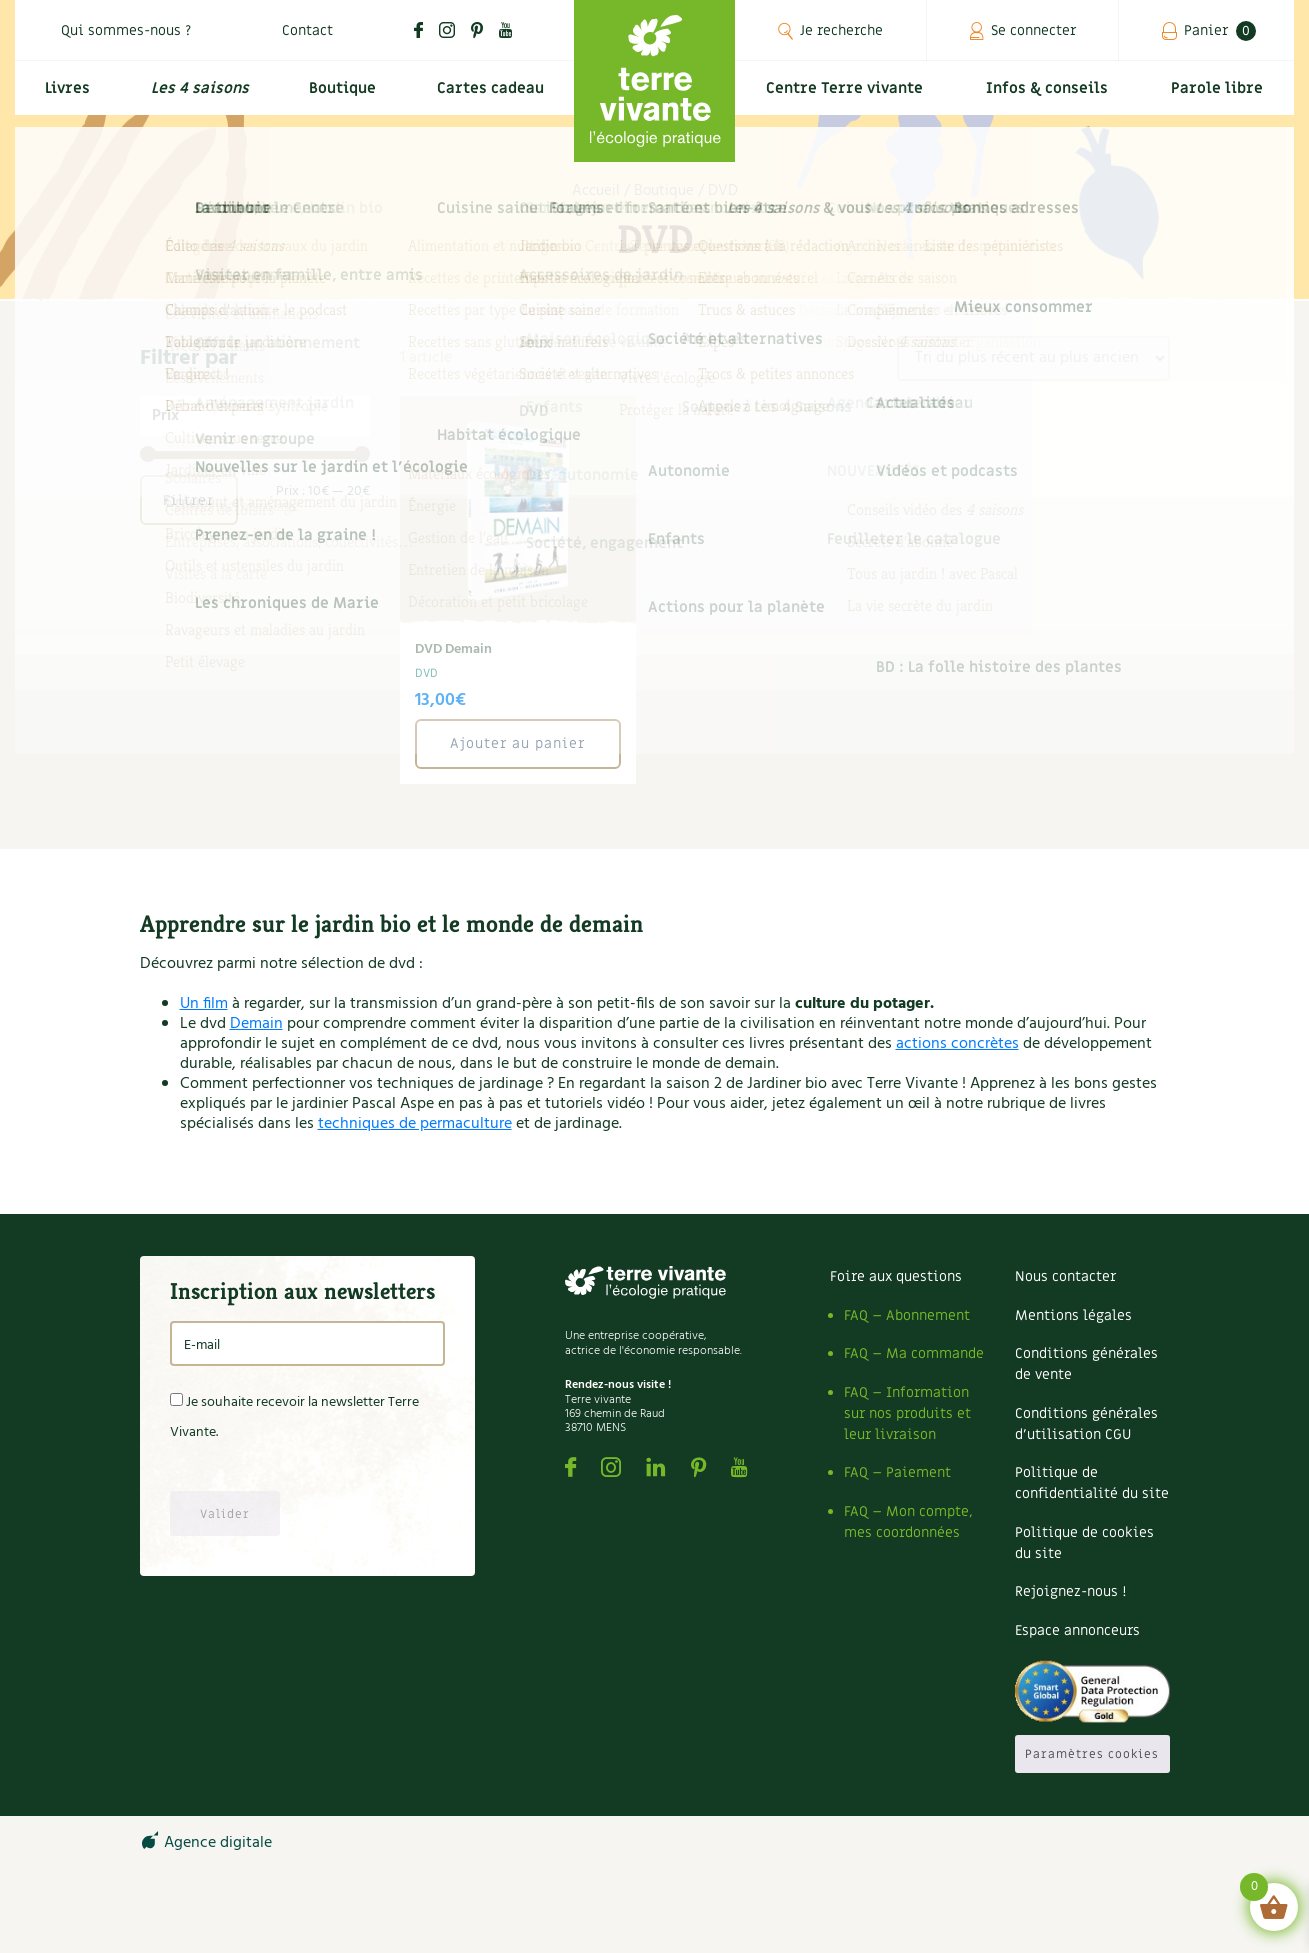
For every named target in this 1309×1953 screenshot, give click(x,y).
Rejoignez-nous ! (1070, 1591)
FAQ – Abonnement (907, 1315)
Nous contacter (1065, 1276)
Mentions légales (1073, 1315)
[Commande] (1033, 358)
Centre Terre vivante (849, 96)
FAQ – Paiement (897, 1472)
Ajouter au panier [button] (517, 743)
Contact (307, 30)
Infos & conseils (1055, 96)
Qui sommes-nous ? (126, 30)
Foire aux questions (896, 1276)
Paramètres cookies (1092, 1754)
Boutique (339, 96)
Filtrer (188, 500)
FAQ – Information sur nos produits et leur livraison (907, 1413)
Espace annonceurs (1077, 1630)
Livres (65, 96)
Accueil (596, 191)
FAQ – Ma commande (914, 1353)
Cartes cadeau (488, 96)
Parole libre (1220, 96)
